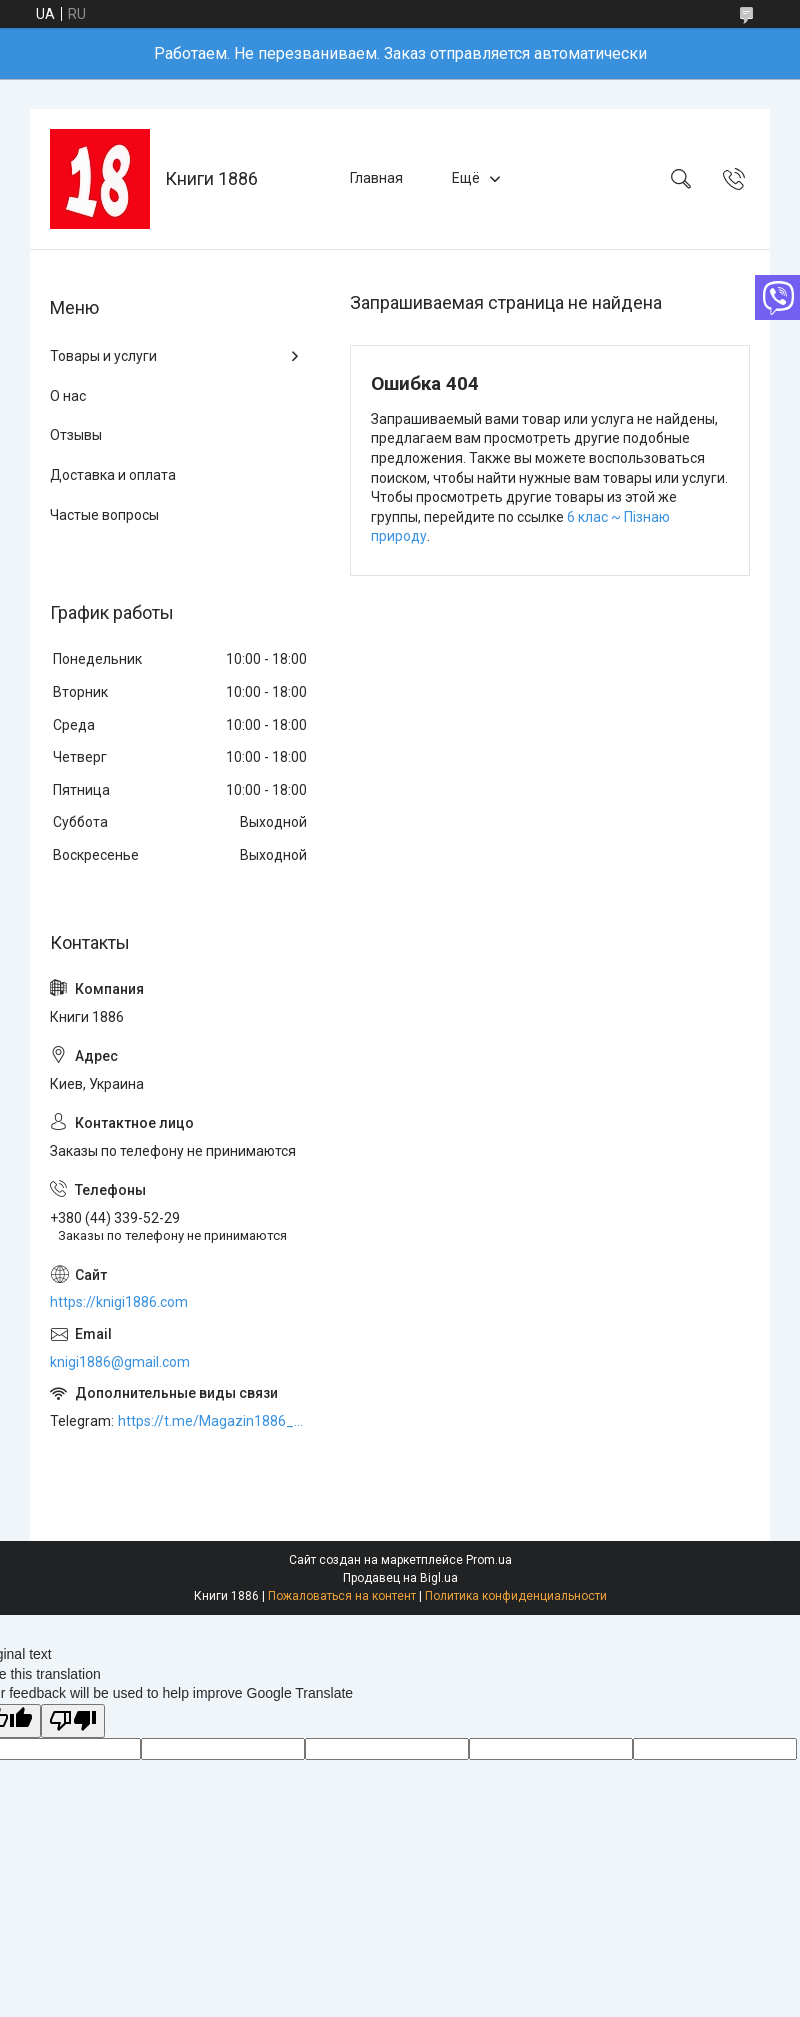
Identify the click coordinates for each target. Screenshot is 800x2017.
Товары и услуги (103, 356)
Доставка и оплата (113, 475)
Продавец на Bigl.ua (400, 1578)
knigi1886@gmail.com (120, 1362)
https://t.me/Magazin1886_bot (214, 1421)
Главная (376, 178)
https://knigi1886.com (119, 1302)
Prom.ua (489, 1560)
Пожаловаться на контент (342, 1596)
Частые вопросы (104, 515)
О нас (68, 396)
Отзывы (76, 435)
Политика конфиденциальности (516, 1596)
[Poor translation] (73, 1721)
